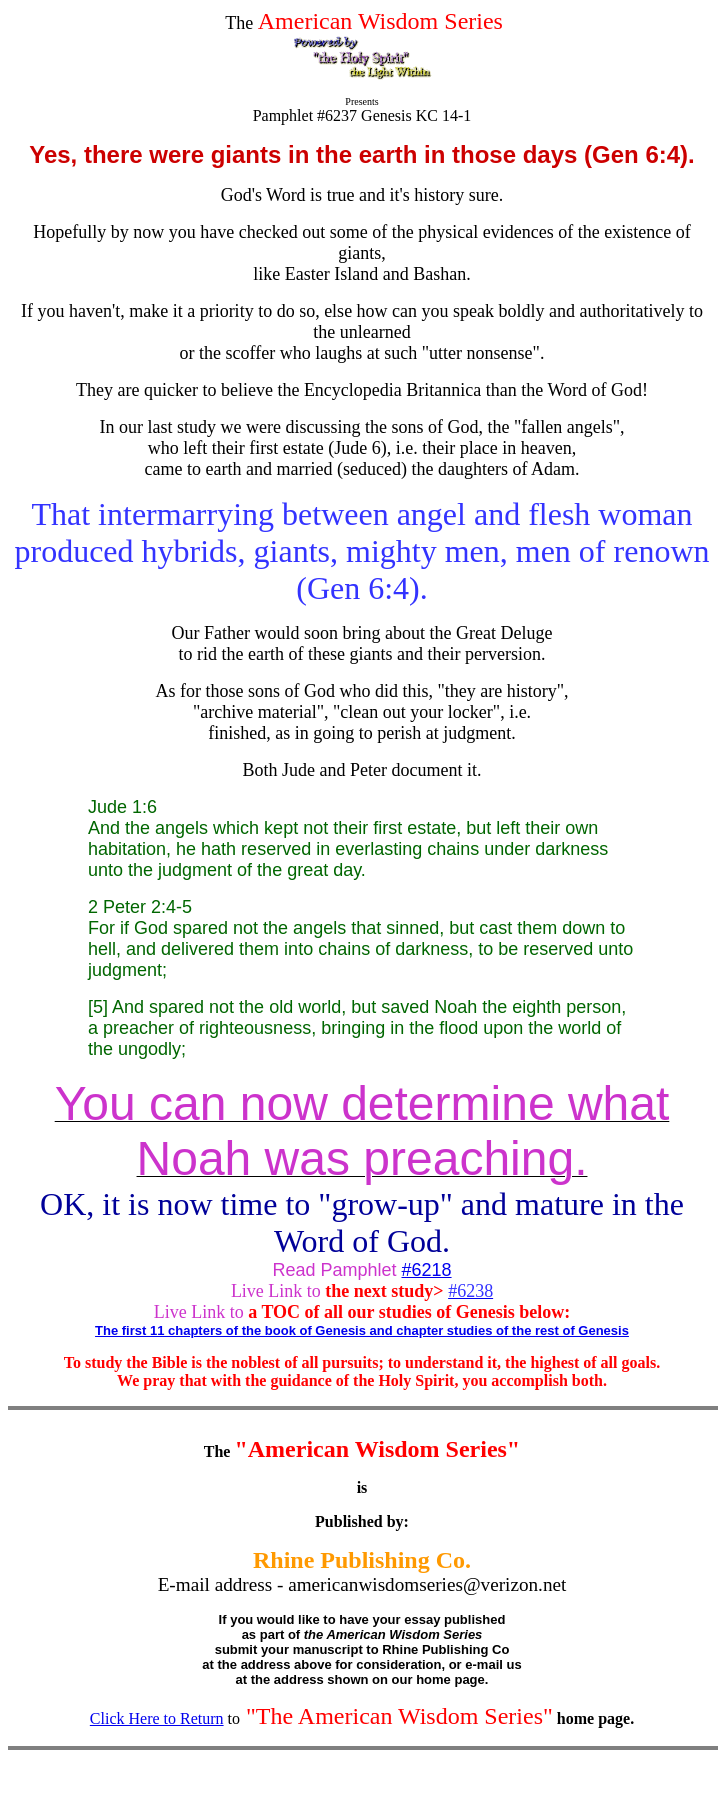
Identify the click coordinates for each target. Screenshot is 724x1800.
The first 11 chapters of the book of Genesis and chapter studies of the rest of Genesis (362, 1330)
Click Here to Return (157, 1718)
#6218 (427, 1270)
